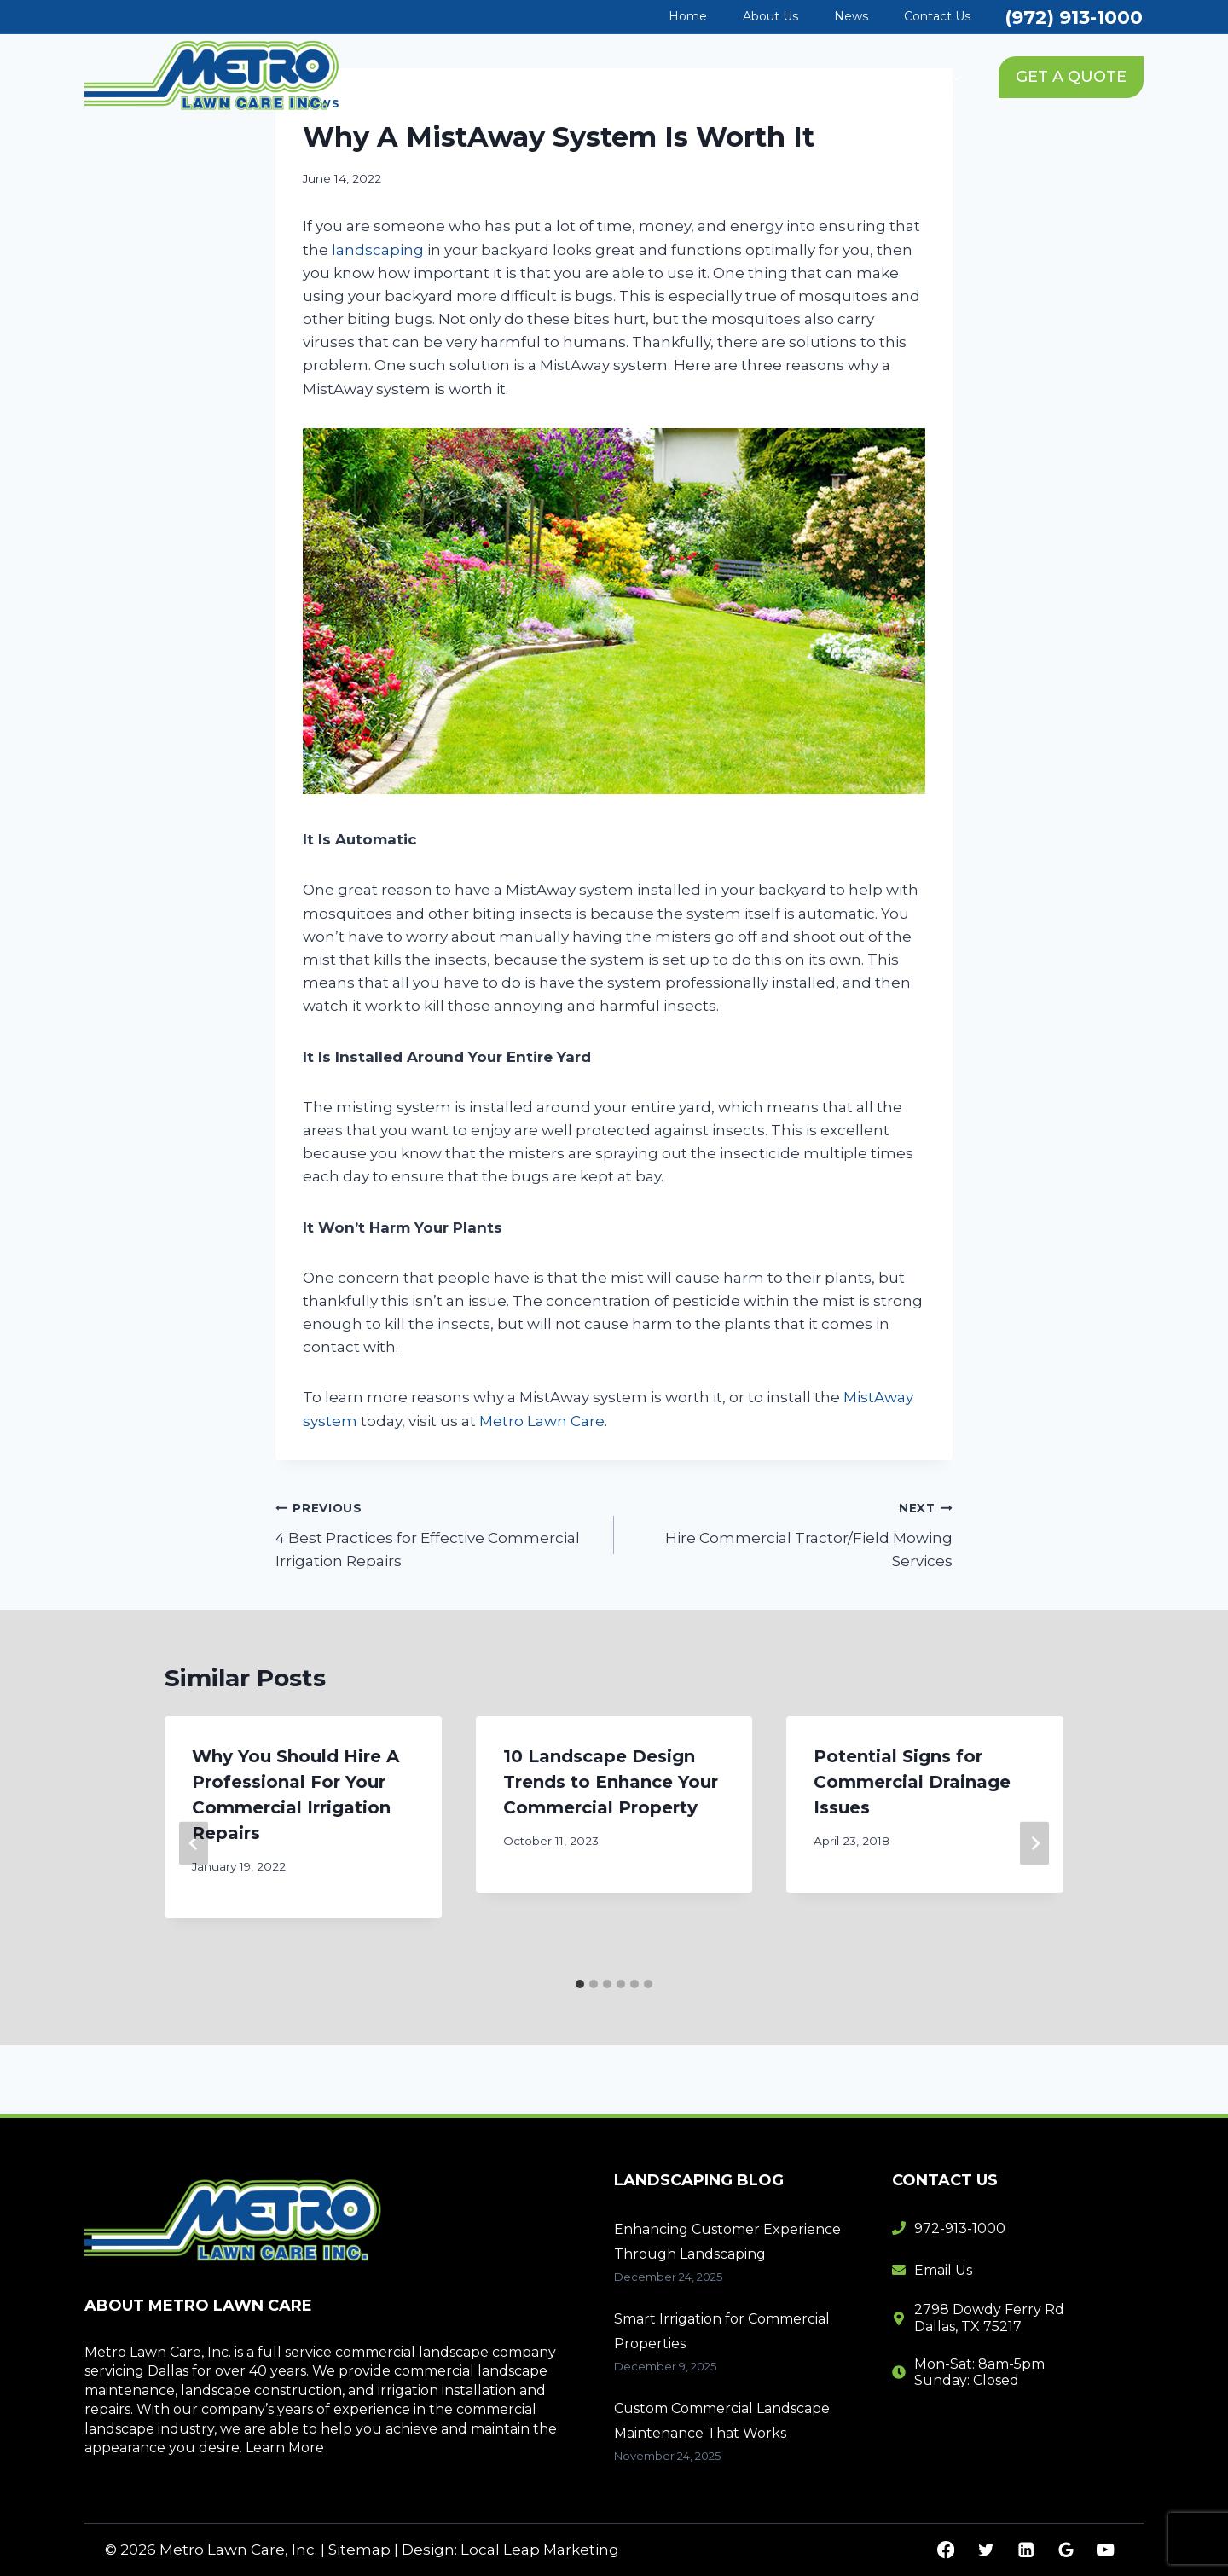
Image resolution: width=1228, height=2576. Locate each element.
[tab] (580, 1984)
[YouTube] (1105, 2549)
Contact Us (937, 16)
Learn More (285, 2448)
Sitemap (359, 2549)
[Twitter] (985, 2549)
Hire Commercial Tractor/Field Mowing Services (790, 1532)
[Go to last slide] (193, 1843)
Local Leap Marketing (539, 2549)
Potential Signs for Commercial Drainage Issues (912, 1782)
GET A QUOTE (1071, 76)
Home (688, 16)
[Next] (1034, 1843)
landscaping (378, 249)
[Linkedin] (1025, 2549)
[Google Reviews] (1065, 2549)
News (851, 16)
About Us (770, 16)
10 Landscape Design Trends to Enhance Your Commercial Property (610, 1782)
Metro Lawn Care (542, 1421)
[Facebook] (946, 2549)
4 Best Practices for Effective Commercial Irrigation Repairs (437, 1532)
